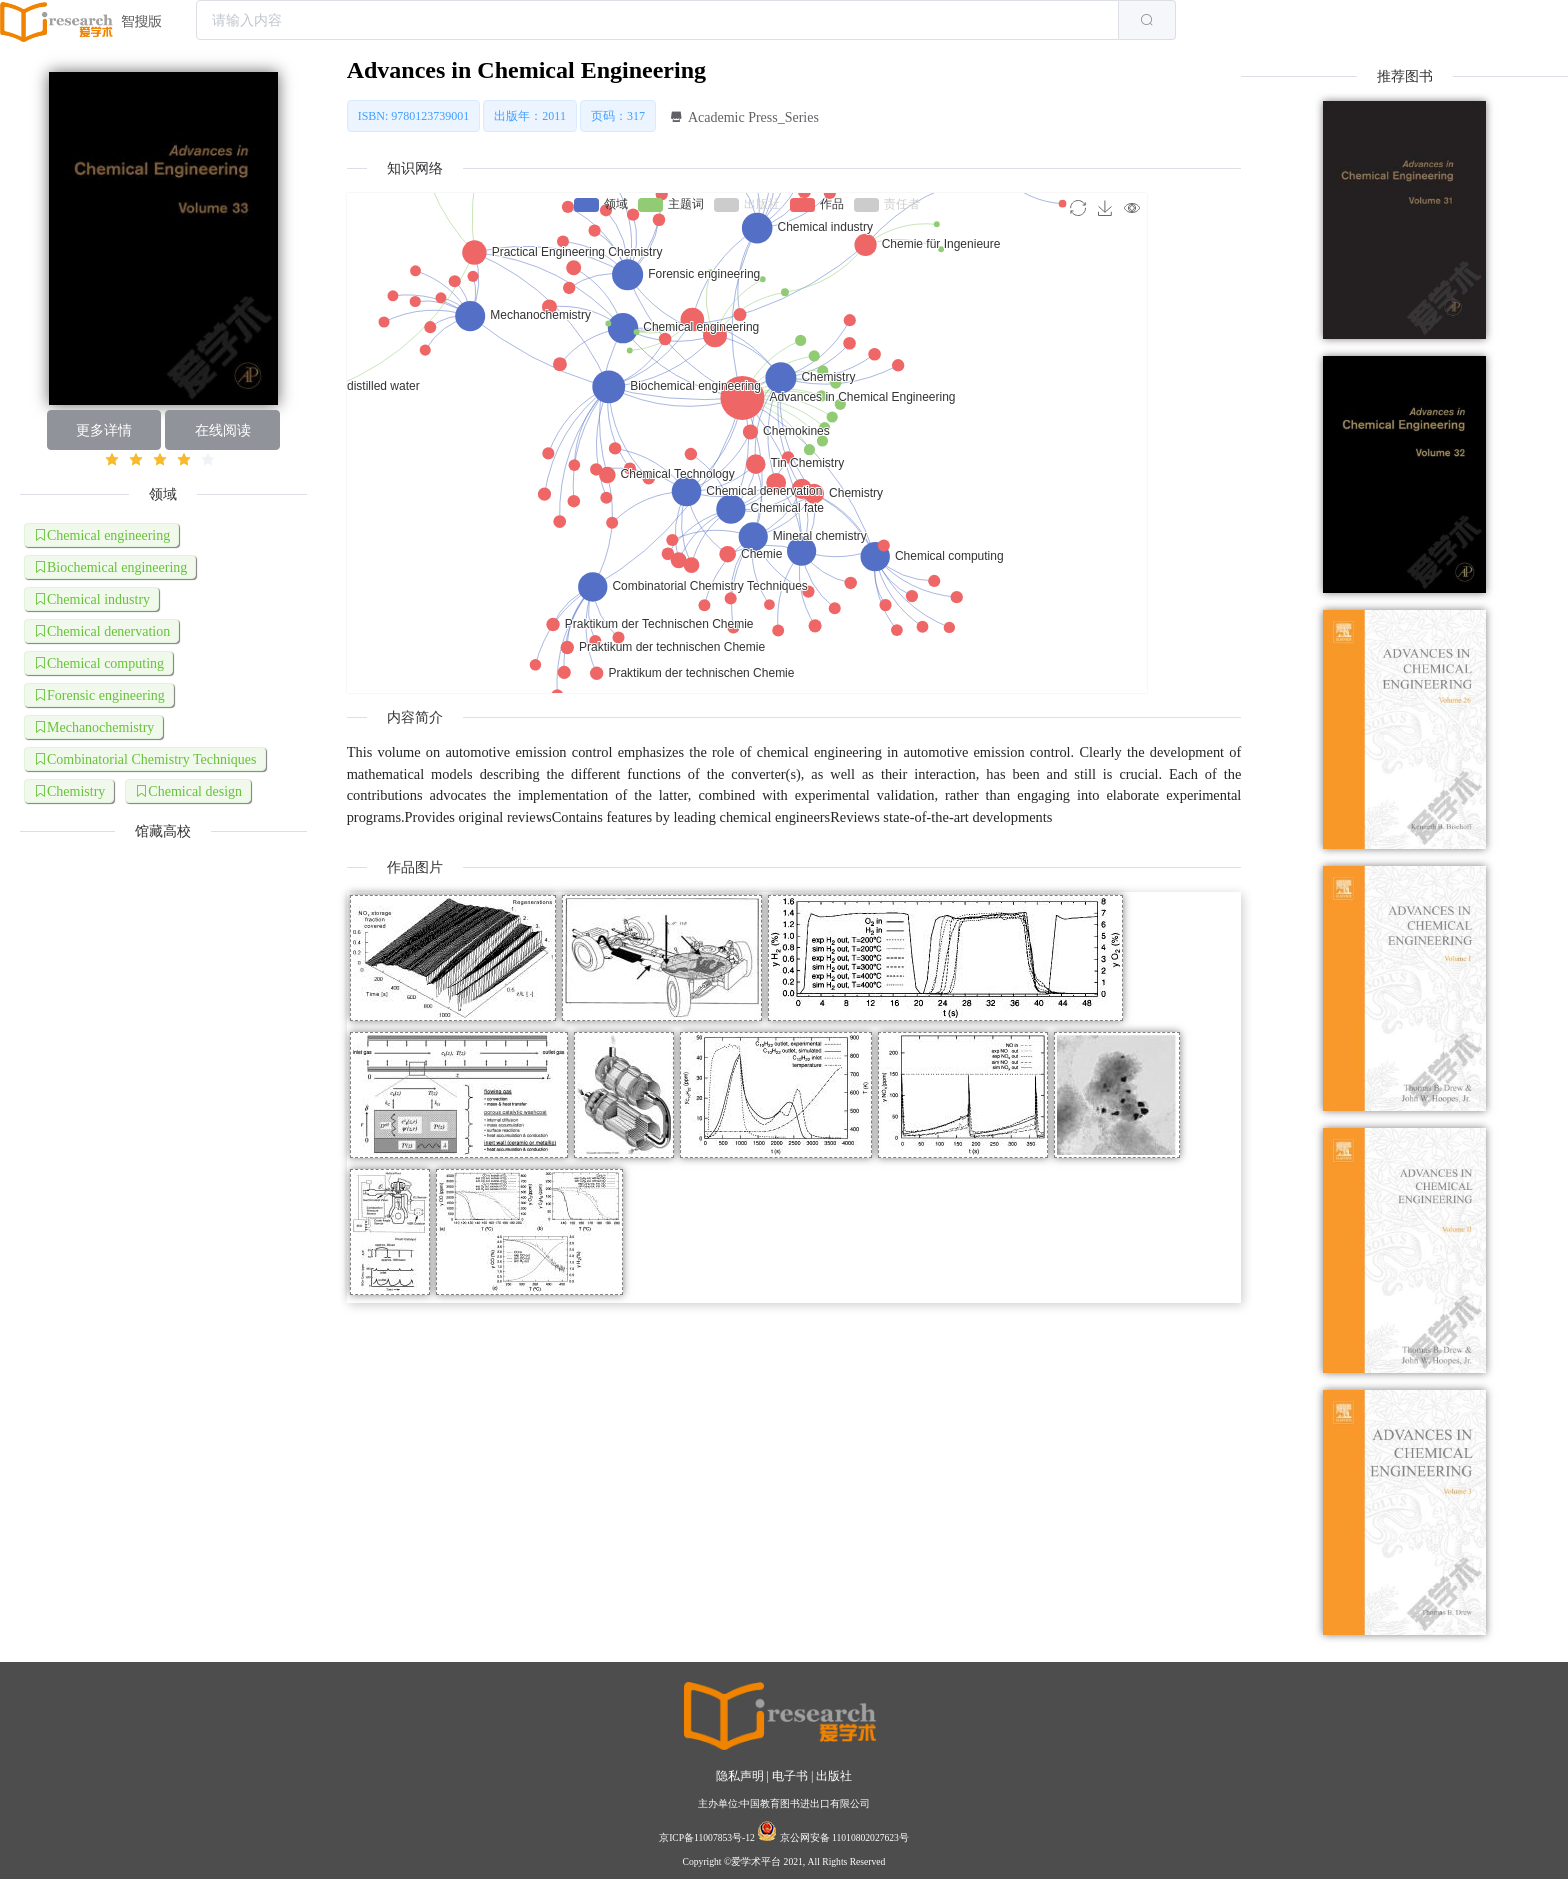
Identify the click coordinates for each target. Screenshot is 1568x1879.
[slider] (163, 460)
